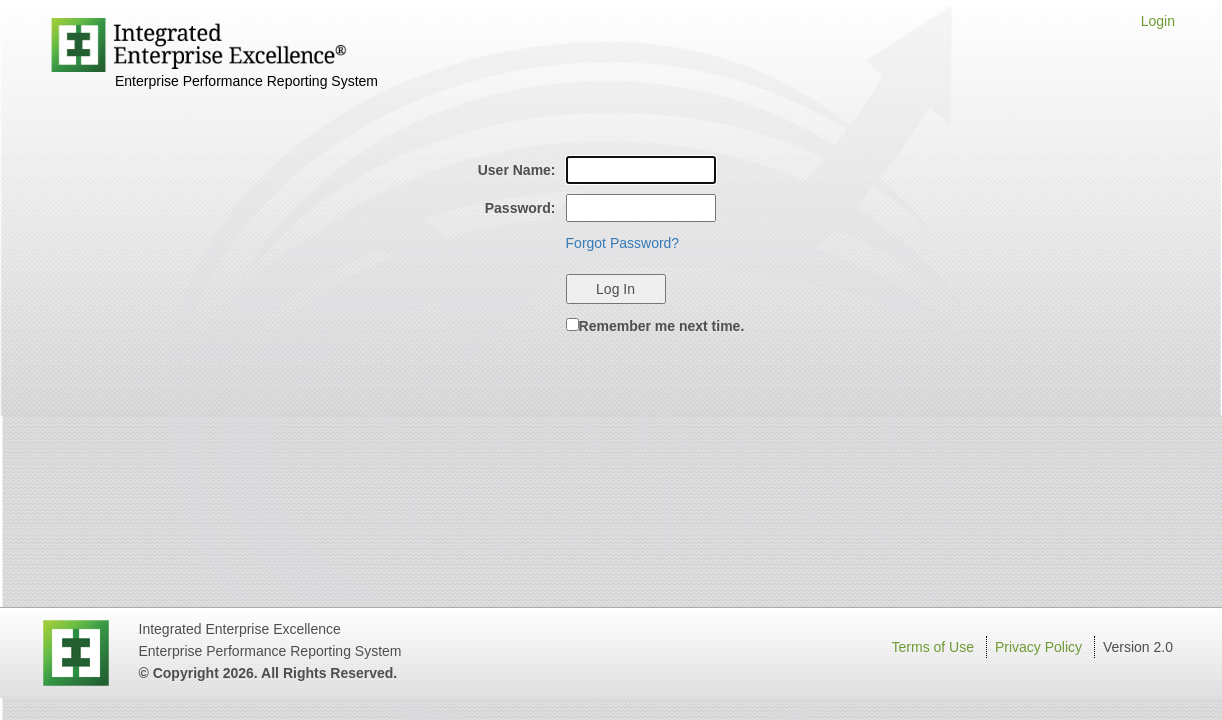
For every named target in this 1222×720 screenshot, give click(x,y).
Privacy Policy (1038, 647)
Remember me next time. (662, 326)
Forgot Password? (623, 243)
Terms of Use (933, 647)
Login (1158, 21)
